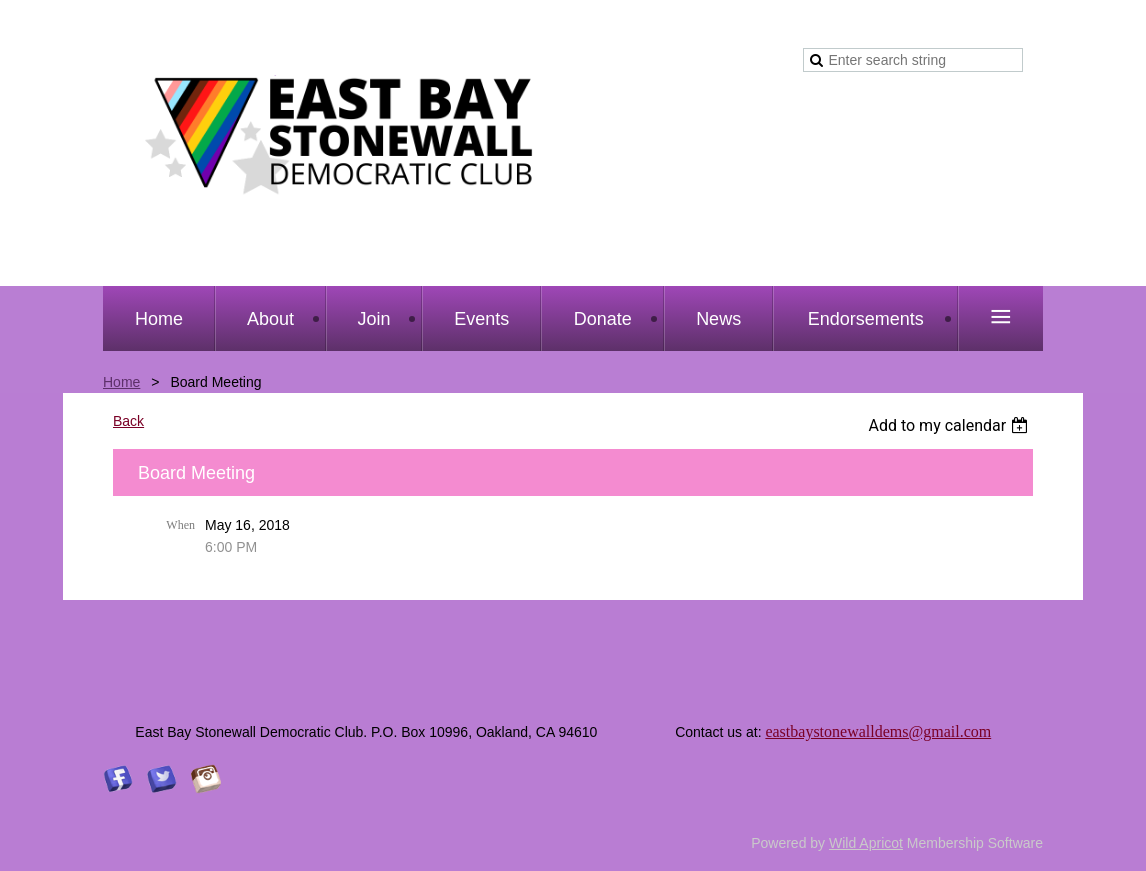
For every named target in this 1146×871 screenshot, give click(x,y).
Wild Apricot (866, 843)
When (180, 525)
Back (128, 421)
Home (121, 382)
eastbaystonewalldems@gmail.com (878, 731)
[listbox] (950, 425)
